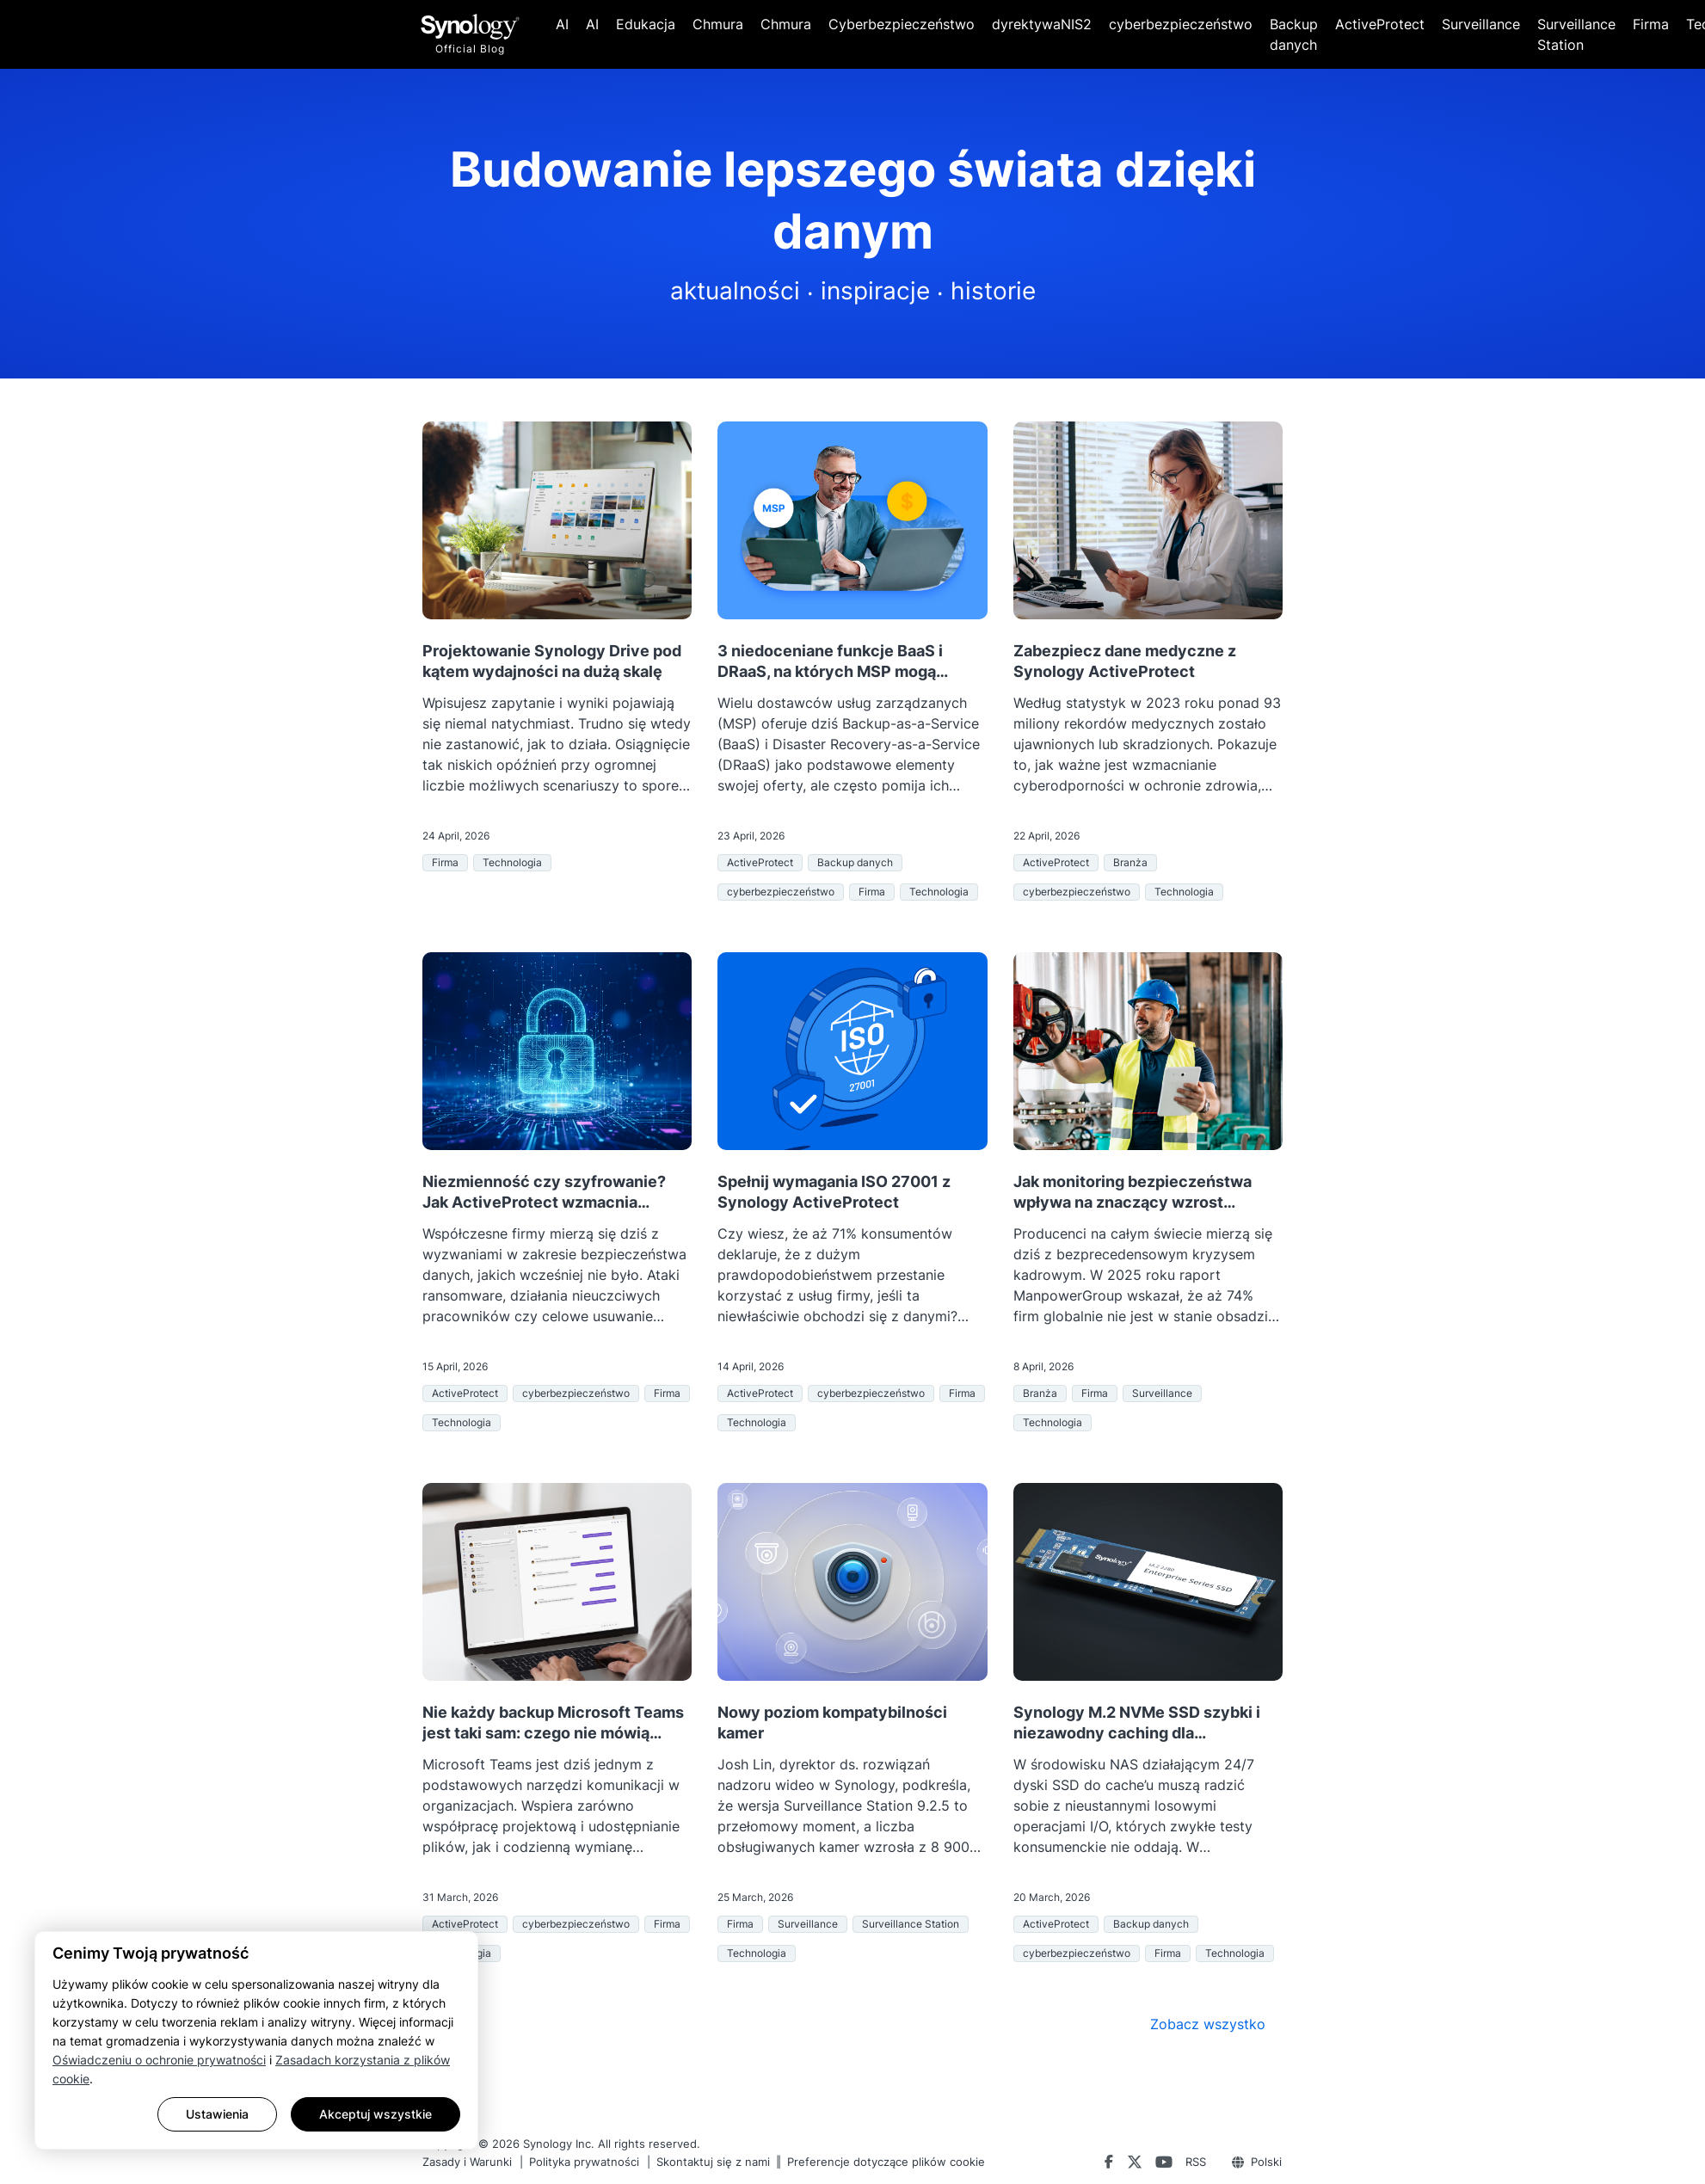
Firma (1651, 24)
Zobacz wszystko (1207, 2024)
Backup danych (1294, 34)
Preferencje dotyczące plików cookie (886, 2162)
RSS (1195, 2162)
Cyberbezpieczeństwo (901, 24)
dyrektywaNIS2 (1042, 24)
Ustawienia (217, 2114)
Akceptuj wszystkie (375, 2114)
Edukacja (645, 24)
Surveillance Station (1576, 34)
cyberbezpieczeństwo (1181, 24)
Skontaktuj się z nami (713, 2162)
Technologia (512, 862)
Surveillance (1481, 24)
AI (562, 24)
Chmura (717, 24)
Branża (1130, 862)
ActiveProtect (1380, 24)
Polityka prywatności (584, 2162)
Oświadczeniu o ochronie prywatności (159, 2059)
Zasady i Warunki (467, 2162)
